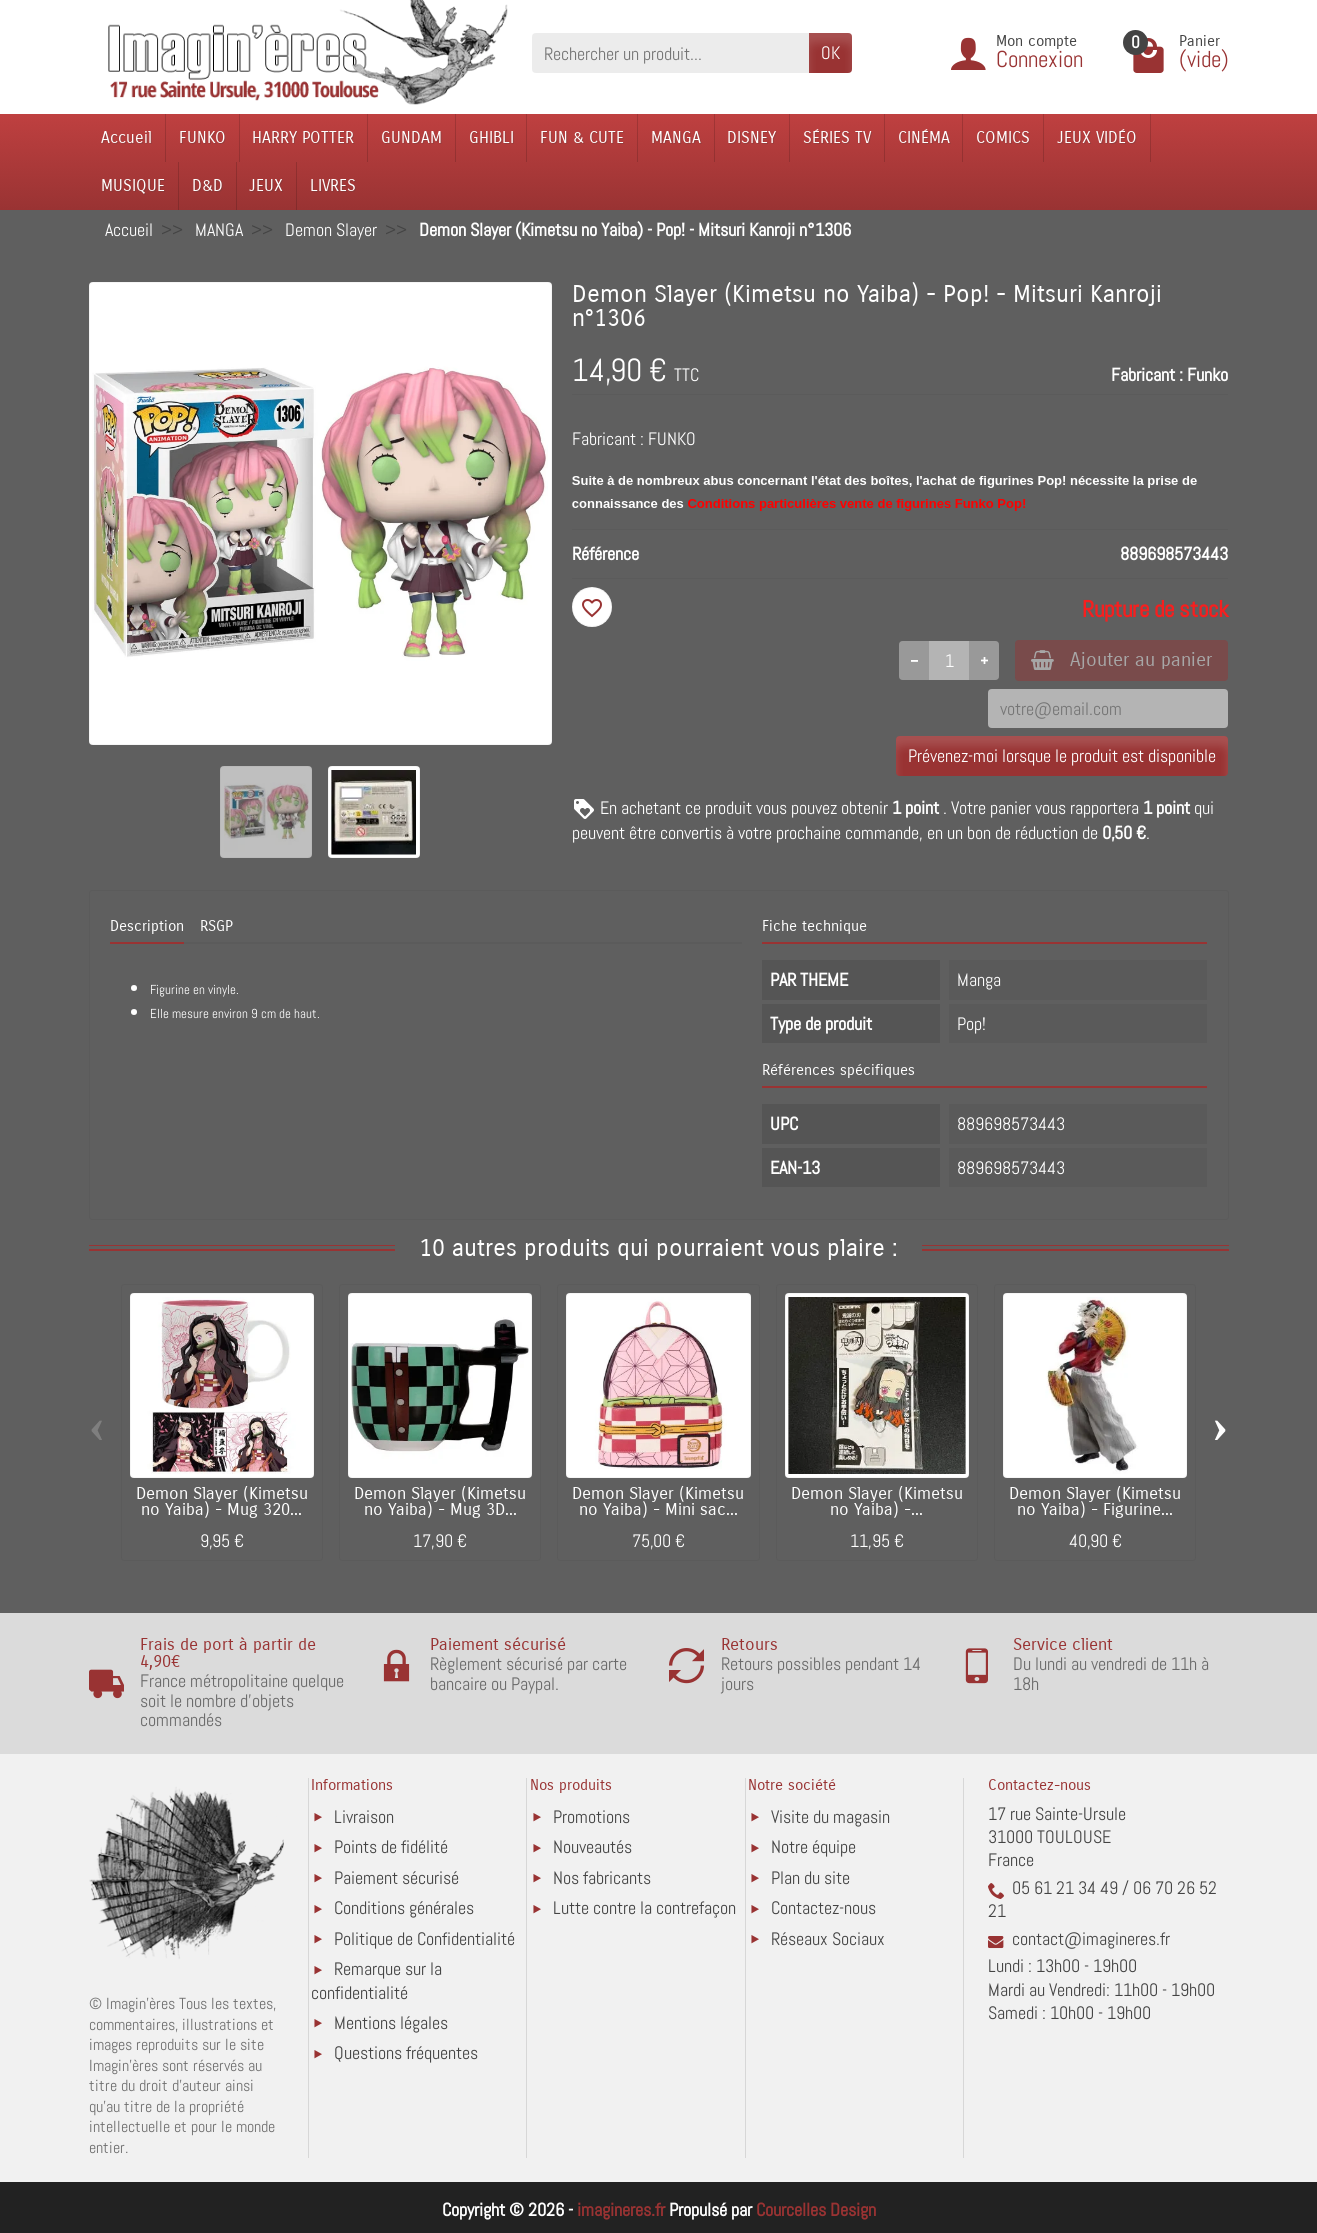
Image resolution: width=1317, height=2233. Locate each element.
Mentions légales (391, 2022)
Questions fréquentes (406, 2052)
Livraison (364, 1816)
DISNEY (751, 137)
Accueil (126, 137)
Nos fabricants (602, 1877)
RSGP (216, 926)
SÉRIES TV (837, 137)
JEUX (266, 185)
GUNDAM (411, 137)
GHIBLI (491, 137)
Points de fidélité (391, 1846)
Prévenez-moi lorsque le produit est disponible (1062, 755)
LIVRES (333, 185)
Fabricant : (1147, 374)
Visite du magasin (830, 1816)
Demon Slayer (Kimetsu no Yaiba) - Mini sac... (658, 1502)
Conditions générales (404, 1907)
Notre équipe (813, 1846)
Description (147, 926)
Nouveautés (592, 1846)
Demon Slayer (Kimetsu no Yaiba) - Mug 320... (222, 1502)
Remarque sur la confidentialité (376, 1980)
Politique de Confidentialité (424, 1938)
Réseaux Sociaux (828, 1938)
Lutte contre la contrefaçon (644, 1907)
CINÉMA (924, 137)
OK (830, 52)
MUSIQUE (133, 185)
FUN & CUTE (582, 137)
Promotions (591, 1816)
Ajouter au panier (1121, 659)
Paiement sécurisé (396, 1877)
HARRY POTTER (303, 137)
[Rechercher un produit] (670, 52)
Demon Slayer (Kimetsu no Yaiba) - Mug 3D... (440, 1502)
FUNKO (202, 137)
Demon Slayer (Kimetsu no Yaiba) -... (877, 1502)
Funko (1207, 374)
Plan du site (810, 1877)
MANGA (676, 137)
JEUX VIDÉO (1097, 137)
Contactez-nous (823, 1907)
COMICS (1003, 137)
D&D (207, 185)
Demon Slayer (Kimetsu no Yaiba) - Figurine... (1095, 1502)
